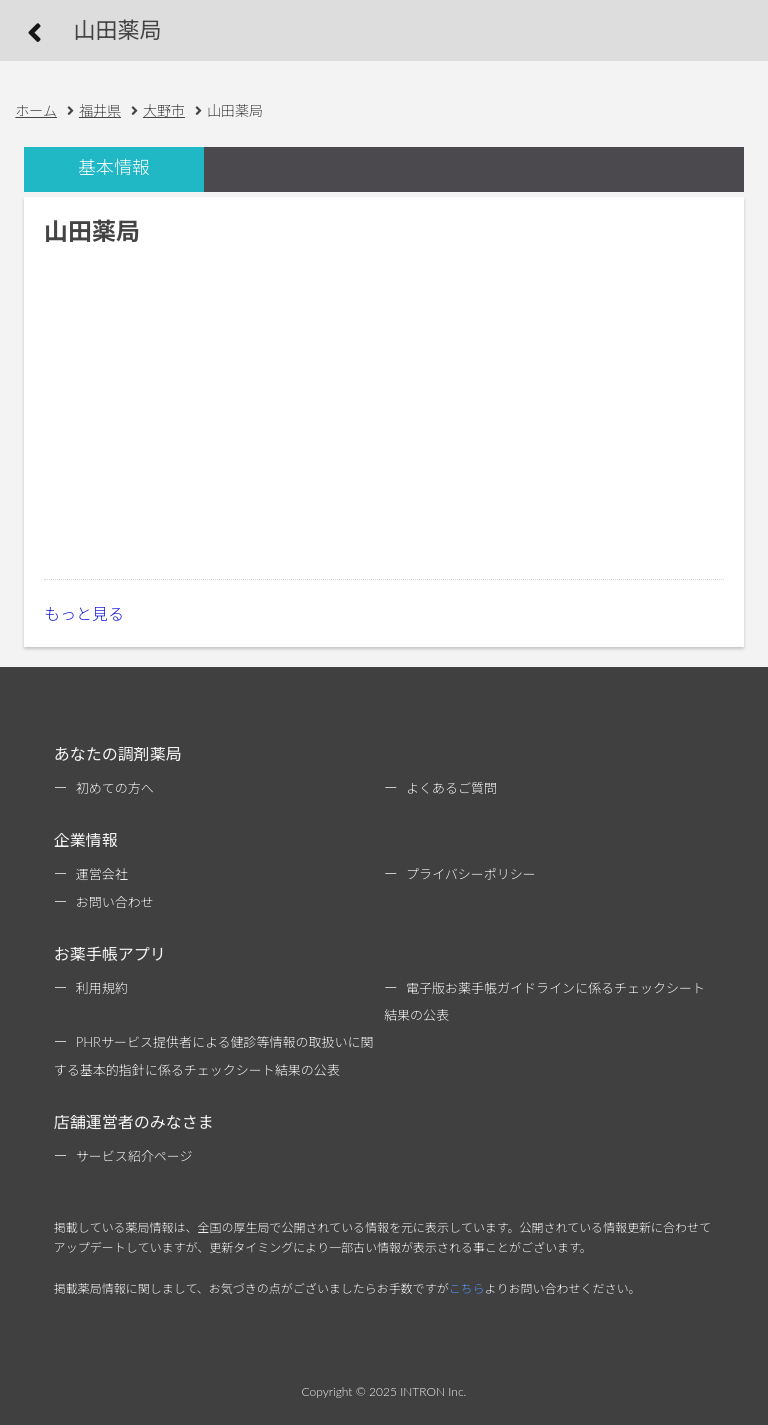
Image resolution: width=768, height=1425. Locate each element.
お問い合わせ (115, 902)
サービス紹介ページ (134, 1156)
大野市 (164, 110)
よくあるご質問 (451, 788)
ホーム (36, 110)
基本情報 (114, 167)
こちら (467, 1288)
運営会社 (102, 874)
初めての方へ (115, 788)
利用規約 (102, 988)
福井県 (100, 110)
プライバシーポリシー (471, 874)
